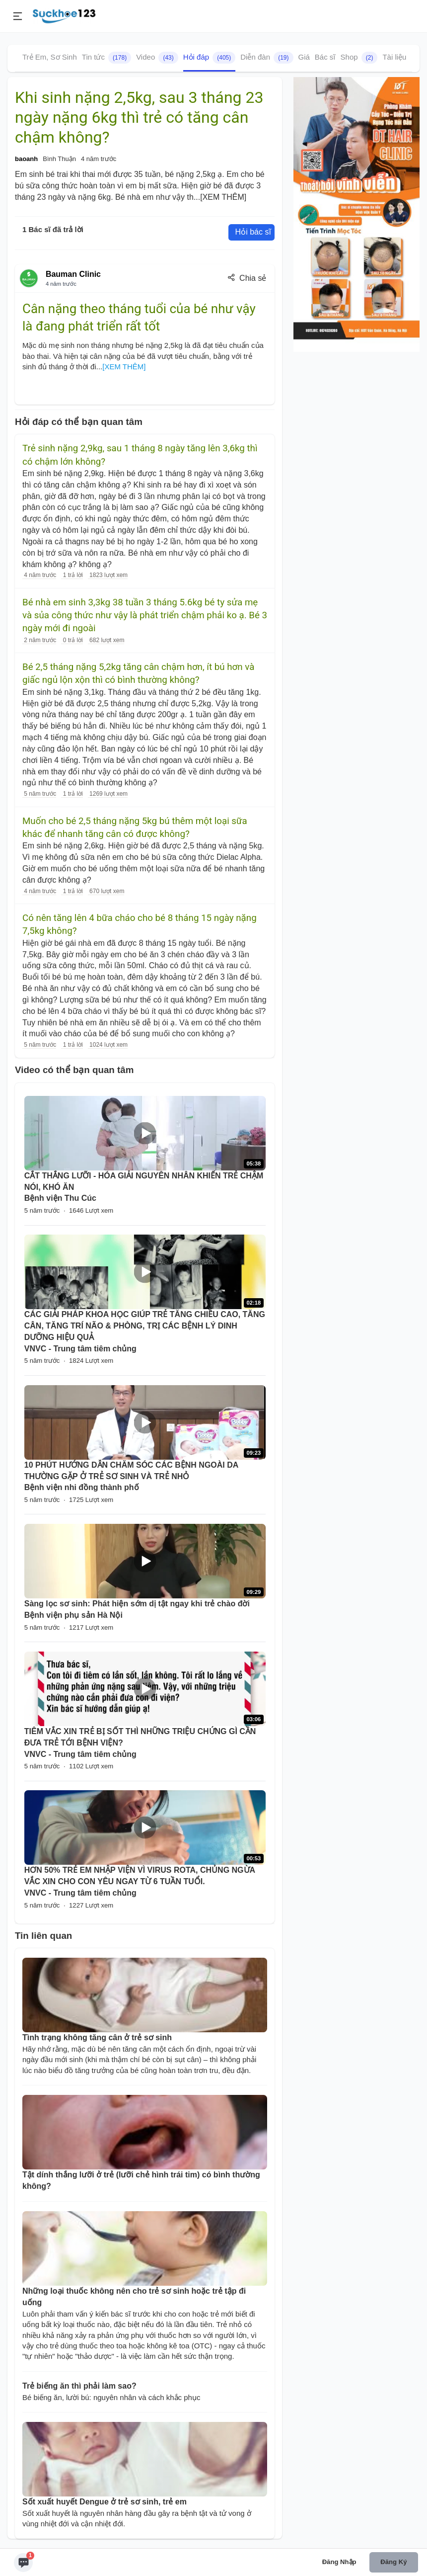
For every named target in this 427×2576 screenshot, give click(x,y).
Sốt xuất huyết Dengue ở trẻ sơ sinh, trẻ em (104, 2501)
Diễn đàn (266, 58)
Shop (359, 58)
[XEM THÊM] (223, 197)
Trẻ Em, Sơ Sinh (49, 57)
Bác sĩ (325, 57)
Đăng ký (393, 2562)
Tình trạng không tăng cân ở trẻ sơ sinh (97, 2037)
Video (157, 58)
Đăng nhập (339, 2562)
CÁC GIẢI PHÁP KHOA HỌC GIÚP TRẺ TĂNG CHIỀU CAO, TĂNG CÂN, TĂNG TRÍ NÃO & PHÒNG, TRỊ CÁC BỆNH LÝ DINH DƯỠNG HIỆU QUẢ (144, 1325)
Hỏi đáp (209, 58)
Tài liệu (394, 57)
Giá (304, 57)
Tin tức (106, 58)
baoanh (26, 159)
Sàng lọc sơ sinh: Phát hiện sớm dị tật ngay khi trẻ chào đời (137, 1603)
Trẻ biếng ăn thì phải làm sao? (79, 2386)
